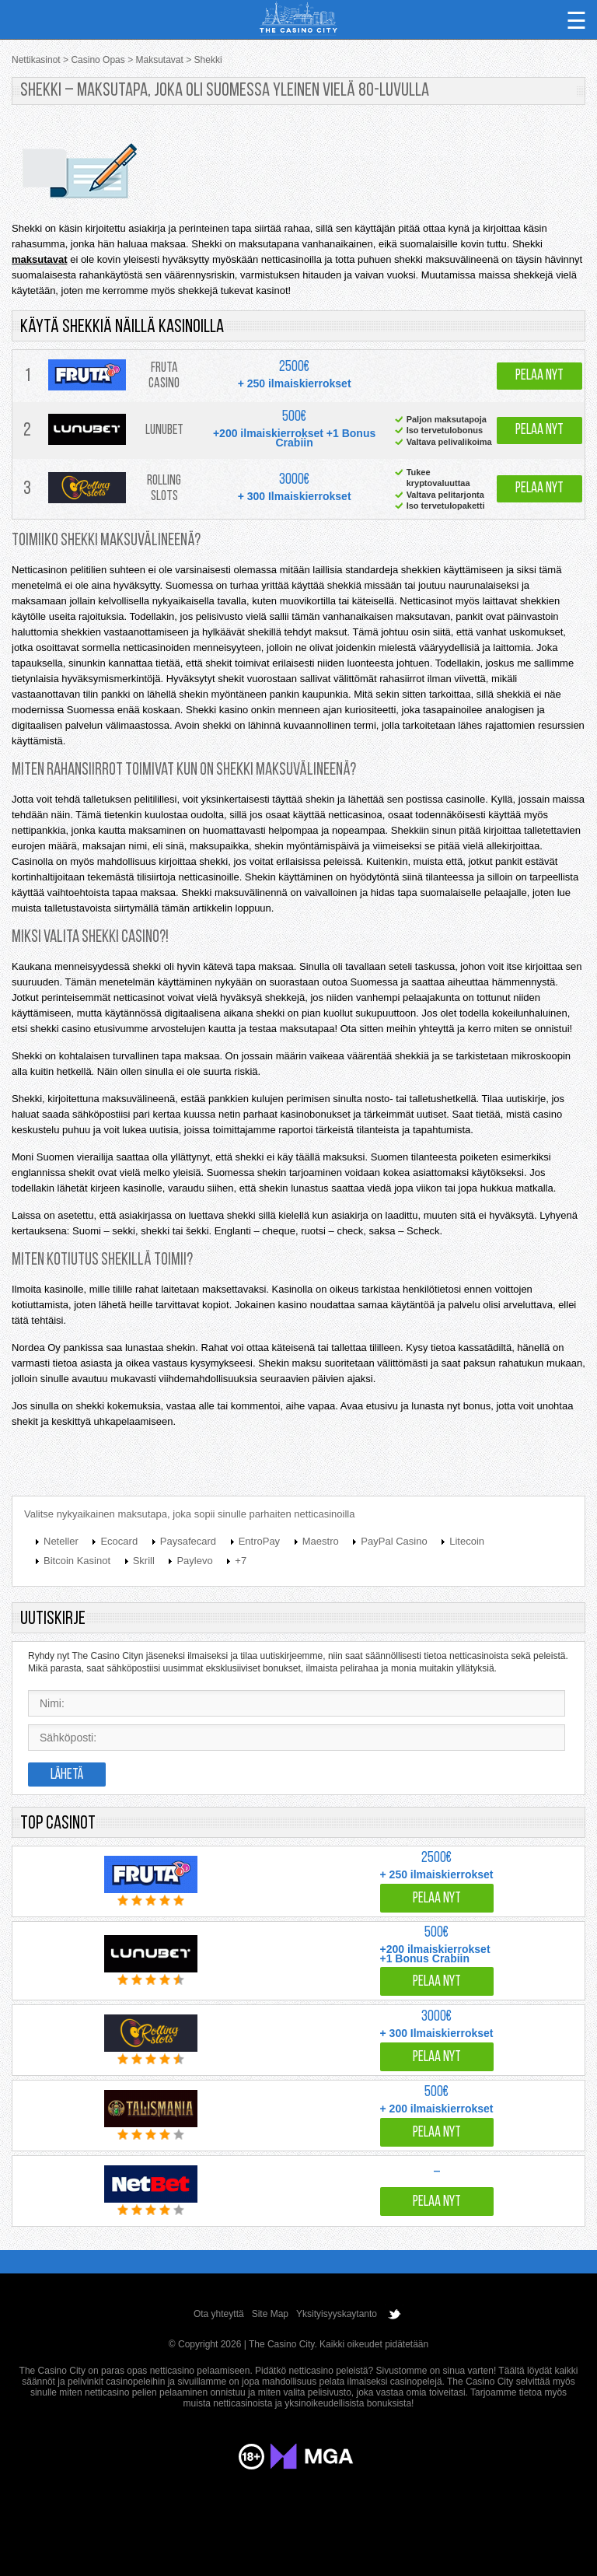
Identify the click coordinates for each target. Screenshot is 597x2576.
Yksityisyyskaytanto (336, 2313)
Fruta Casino (164, 376)
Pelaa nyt (539, 376)
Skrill (144, 1560)
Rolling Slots (164, 489)
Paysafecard (188, 1541)
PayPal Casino (394, 1541)
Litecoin (466, 1541)
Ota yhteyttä (219, 2313)
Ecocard (119, 1541)
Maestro (320, 1541)
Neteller (61, 1541)
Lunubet (164, 430)
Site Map (270, 2313)
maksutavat (40, 259)
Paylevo (194, 1560)
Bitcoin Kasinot (77, 1560)
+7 (240, 1560)
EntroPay (259, 1541)
